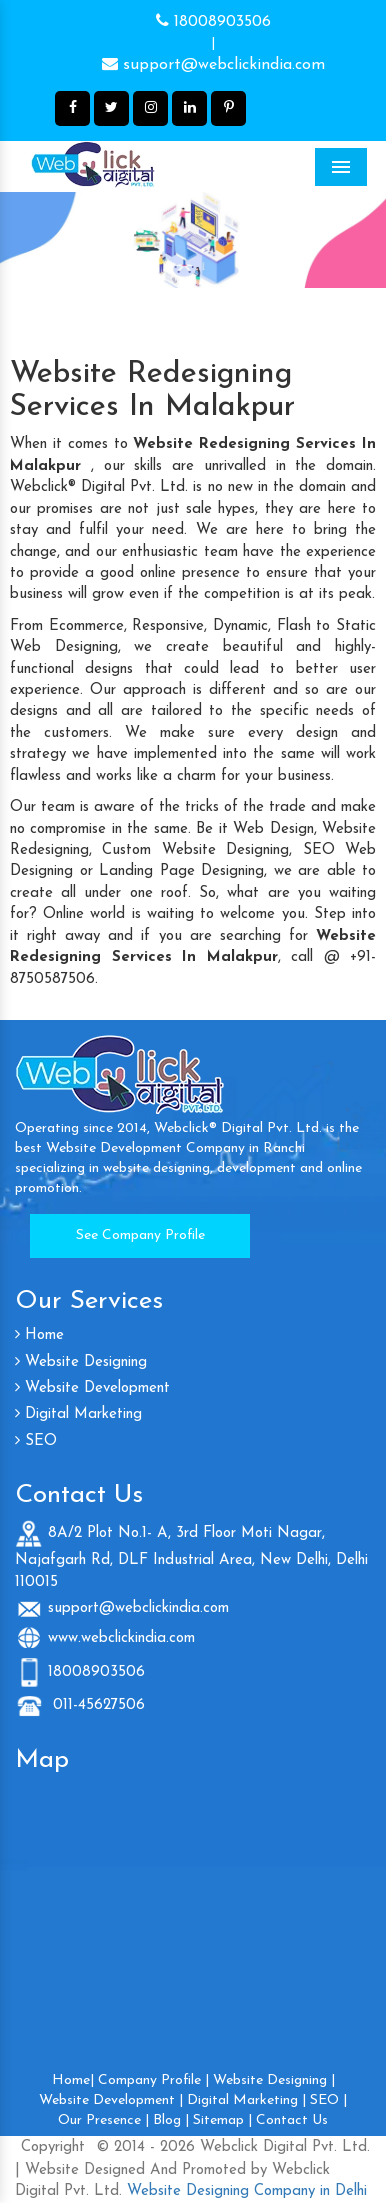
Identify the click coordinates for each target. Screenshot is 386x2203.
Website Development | (111, 2100)
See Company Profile (140, 1235)
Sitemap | (222, 2120)
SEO (36, 1441)
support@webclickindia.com (213, 64)
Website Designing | (274, 2080)
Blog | (171, 2120)
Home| (73, 2080)
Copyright (53, 2147)
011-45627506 (96, 1705)
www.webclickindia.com (121, 1637)
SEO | (328, 2100)
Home (39, 1335)
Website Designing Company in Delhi (244, 2191)
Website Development (92, 1388)
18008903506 (213, 21)
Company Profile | (153, 2080)
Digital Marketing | (246, 2100)
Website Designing (81, 1362)
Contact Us (292, 2120)
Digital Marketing (78, 1414)
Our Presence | (103, 2120)
